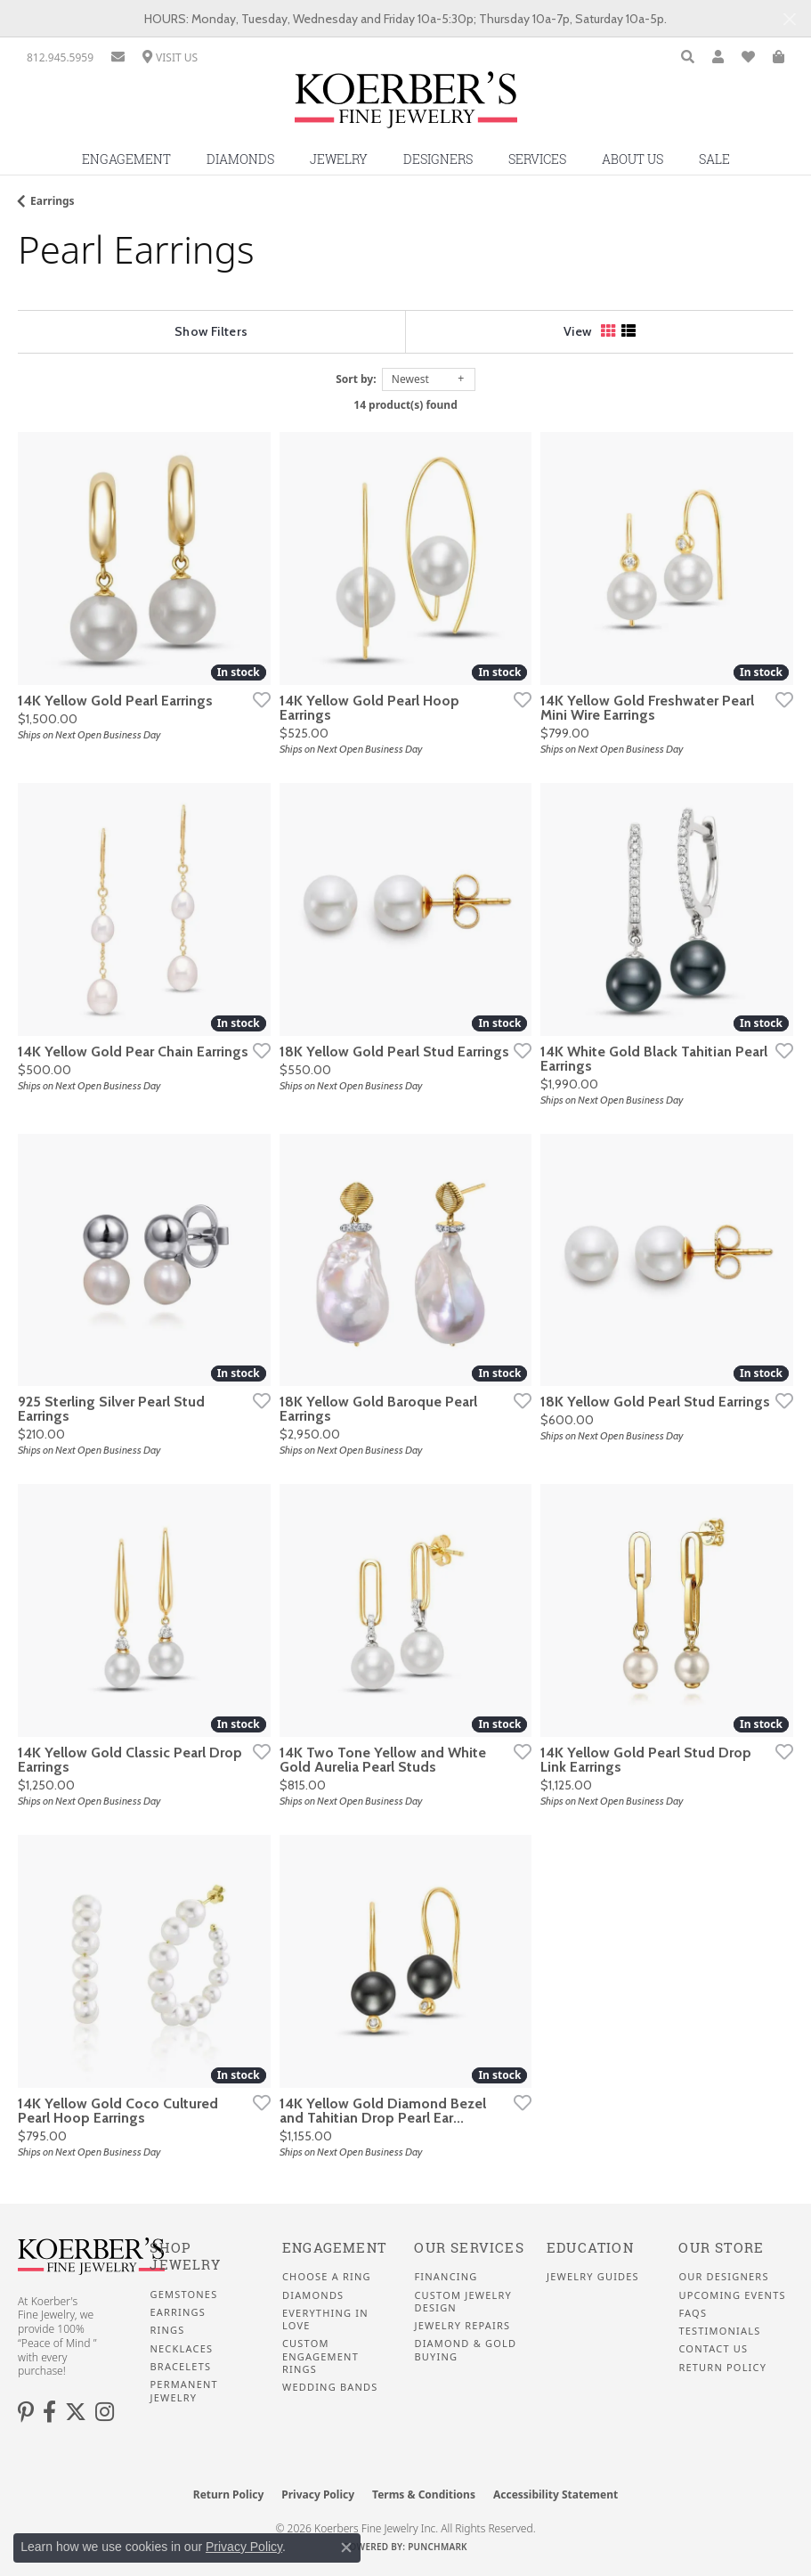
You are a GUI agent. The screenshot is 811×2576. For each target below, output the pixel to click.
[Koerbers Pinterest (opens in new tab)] (26, 2412)
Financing (445, 2276)
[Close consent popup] (346, 2547)
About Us (632, 159)
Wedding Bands (330, 2387)
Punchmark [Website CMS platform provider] (437, 2546)
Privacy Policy (317, 2494)
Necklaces (181, 2349)
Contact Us (713, 2349)
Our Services (468, 2247)
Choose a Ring (326, 2276)
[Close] (789, 19)
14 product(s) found (405, 404)
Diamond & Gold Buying (465, 2349)
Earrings (52, 200)
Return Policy (722, 2367)
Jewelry (339, 159)
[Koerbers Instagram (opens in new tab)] (104, 2412)
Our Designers (723, 2276)
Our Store (721, 2247)
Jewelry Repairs (462, 2325)
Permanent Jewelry (183, 2390)
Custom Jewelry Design (462, 2301)
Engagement (126, 159)
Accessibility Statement (555, 2494)
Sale (714, 159)
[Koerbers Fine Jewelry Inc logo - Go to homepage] (406, 106)
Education (590, 2247)
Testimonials (719, 2331)
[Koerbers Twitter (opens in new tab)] (75, 2412)
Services (537, 159)
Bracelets (180, 2366)
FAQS (692, 2313)
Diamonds (240, 159)
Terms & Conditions (423, 2494)
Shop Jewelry (185, 2256)
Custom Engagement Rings (320, 2356)
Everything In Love (325, 2319)
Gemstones (183, 2294)
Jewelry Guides (593, 2276)
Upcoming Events (731, 2295)
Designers (438, 159)
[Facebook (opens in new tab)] (49, 2412)
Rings (167, 2330)
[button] (687, 57)
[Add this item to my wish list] (256, 699)
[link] (60, 57)
